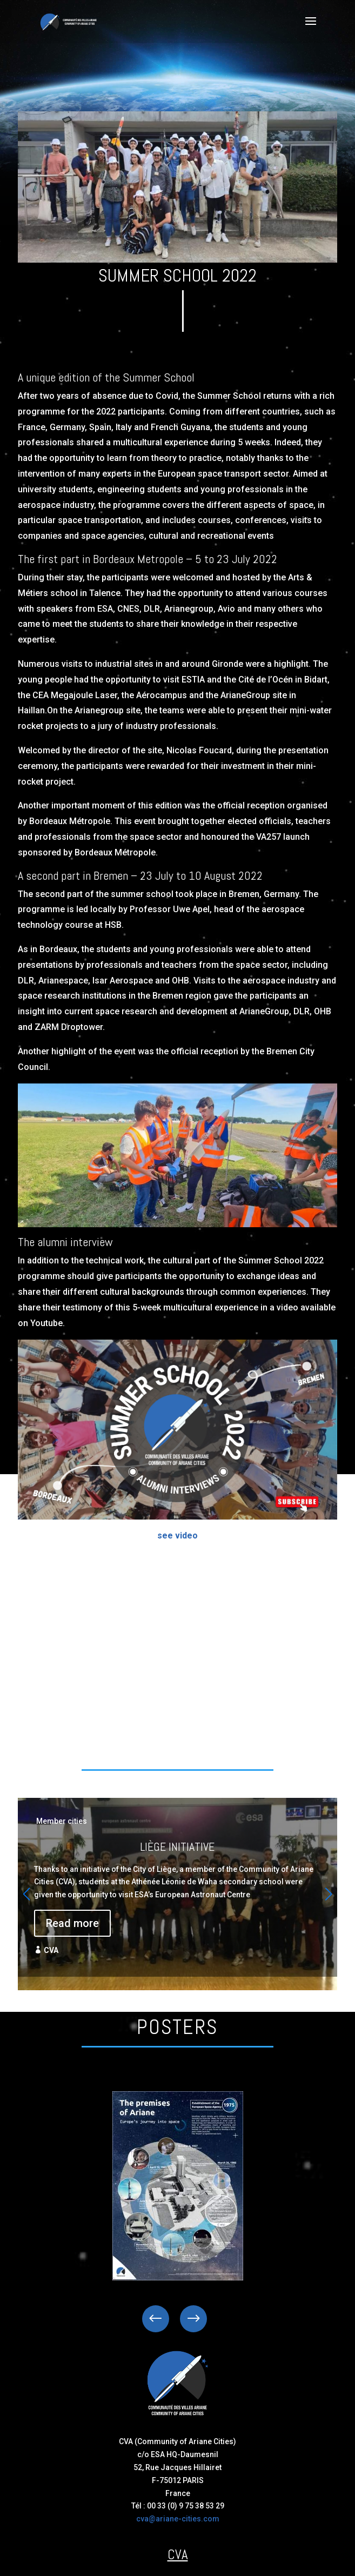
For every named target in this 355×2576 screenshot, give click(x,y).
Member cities (61, 1821)
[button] (328, 1894)
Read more (72, 1923)
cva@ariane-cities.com (177, 2518)
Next (185, 2318)
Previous (163, 2318)
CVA (51, 1950)
